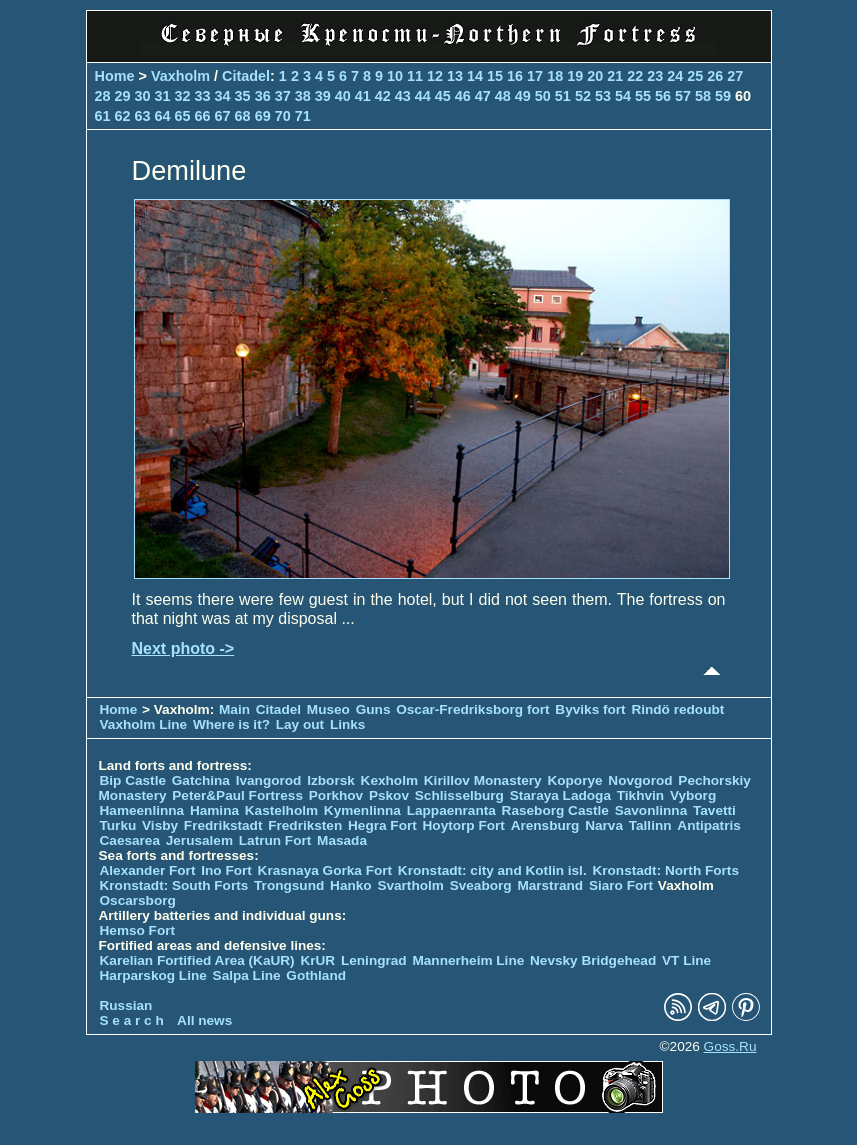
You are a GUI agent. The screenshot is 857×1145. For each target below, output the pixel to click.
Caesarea (130, 840)
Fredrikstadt (223, 825)
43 (403, 96)
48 (503, 96)
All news (204, 1020)
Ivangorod (269, 780)
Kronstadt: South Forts (174, 885)
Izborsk (331, 780)
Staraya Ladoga (560, 795)
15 (495, 76)
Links (348, 724)
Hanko (351, 885)
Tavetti (714, 810)
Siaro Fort (621, 885)
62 (123, 116)
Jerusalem (199, 840)
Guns (373, 709)
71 (303, 116)
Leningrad (374, 960)
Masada (342, 840)
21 (615, 76)
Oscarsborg (138, 900)
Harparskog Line (153, 975)
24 (675, 76)
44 (423, 96)
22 (635, 76)
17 (535, 76)
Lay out (300, 724)
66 (203, 116)
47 (483, 96)
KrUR (317, 960)
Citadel (246, 76)
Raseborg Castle (555, 810)
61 (103, 116)
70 (283, 116)
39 (323, 96)
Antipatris (708, 825)
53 (603, 96)
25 (695, 76)
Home (115, 76)
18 (555, 76)
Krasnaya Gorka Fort (325, 870)
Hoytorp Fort (464, 825)
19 (575, 76)
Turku (118, 825)
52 (583, 96)
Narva (604, 825)
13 (455, 76)
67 (223, 116)
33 (203, 96)
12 (435, 76)
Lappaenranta (451, 810)
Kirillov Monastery (483, 780)
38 (303, 96)
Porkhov (336, 795)
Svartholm (410, 885)
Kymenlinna (362, 810)
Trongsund (289, 885)
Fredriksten (305, 825)
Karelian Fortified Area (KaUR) (197, 960)
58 (703, 96)
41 (363, 96)
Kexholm (389, 780)
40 (343, 96)
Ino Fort (226, 870)
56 (663, 96)
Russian (126, 1005)
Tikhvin (640, 795)
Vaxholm (180, 76)
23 (655, 76)
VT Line (686, 960)
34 (223, 96)
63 (143, 116)
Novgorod (640, 780)
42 (383, 96)
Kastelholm (281, 810)
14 (475, 76)
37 (283, 96)
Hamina (214, 810)
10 (395, 76)
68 (243, 116)
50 (543, 96)
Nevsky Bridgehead (593, 960)
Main (234, 709)
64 (163, 116)
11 (415, 76)
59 (723, 96)
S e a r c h (132, 1020)
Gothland (316, 975)
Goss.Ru (730, 1046)
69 (263, 116)
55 (643, 96)
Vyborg (693, 795)
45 (443, 96)
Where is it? (231, 724)
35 (243, 96)
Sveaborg (481, 885)
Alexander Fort (148, 870)
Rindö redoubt (677, 709)
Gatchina (201, 780)
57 (683, 96)
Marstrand (550, 885)
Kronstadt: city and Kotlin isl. (492, 870)
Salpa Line (247, 975)
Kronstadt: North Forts (665, 870)
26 (715, 76)
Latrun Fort (275, 840)
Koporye (574, 780)
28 (103, 96)
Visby (160, 825)
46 (463, 96)
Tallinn (650, 825)
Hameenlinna (142, 810)
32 (183, 96)
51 (563, 96)
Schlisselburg (459, 795)
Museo (328, 709)
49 (523, 96)
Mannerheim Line (468, 960)
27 (735, 76)
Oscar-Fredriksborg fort (472, 709)
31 (163, 96)
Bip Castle (133, 780)
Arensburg (545, 825)
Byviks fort (590, 709)
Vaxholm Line (144, 724)
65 (183, 116)
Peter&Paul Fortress (237, 795)
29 (123, 96)
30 (143, 96)
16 (515, 76)
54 (623, 96)
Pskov (389, 795)
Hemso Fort (138, 930)
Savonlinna (651, 810)
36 (263, 96)
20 (595, 76)
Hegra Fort (382, 825)
